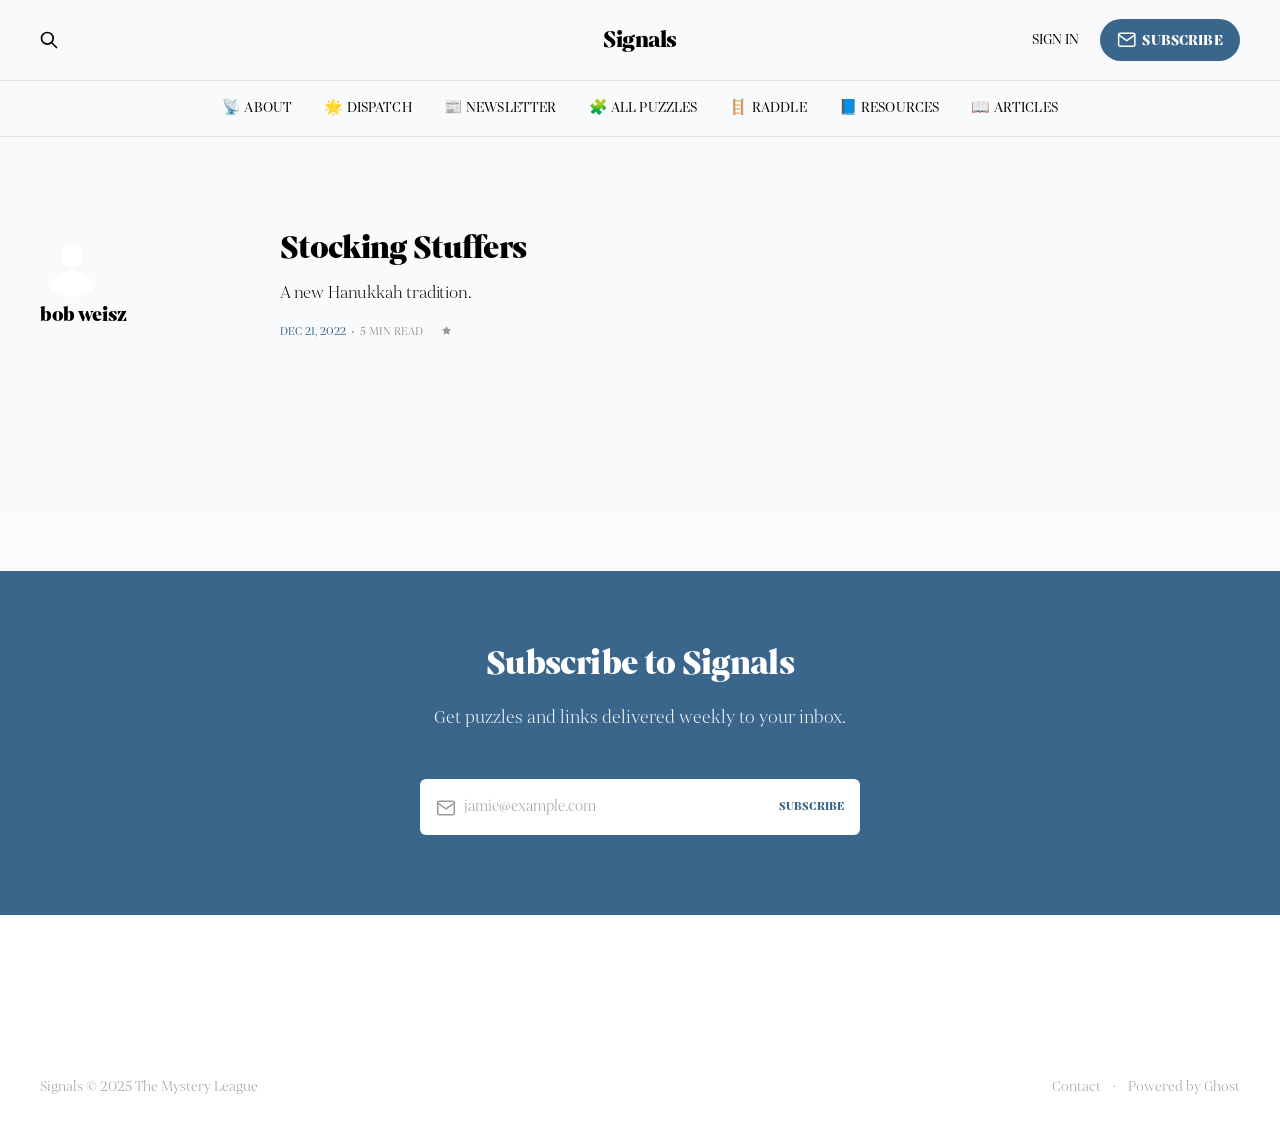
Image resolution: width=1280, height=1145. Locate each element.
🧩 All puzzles (643, 107)
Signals (640, 40)
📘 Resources (889, 107)
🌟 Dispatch (368, 107)
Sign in (1056, 39)
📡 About (257, 107)
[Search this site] (49, 40)
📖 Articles (1014, 107)
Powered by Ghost (1184, 1086)
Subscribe (1170, 40)
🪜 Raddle (767, 107)
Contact (1076, 1086)
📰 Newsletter (500, 107)
